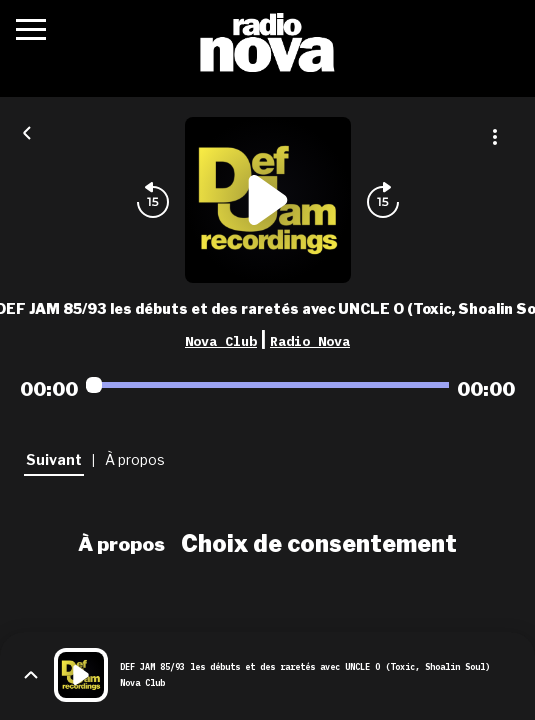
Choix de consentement (319, 544)
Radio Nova (310, 341)
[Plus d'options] (495, 137)
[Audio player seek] (267, 385)
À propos (121, 544)
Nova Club (221, 341)
